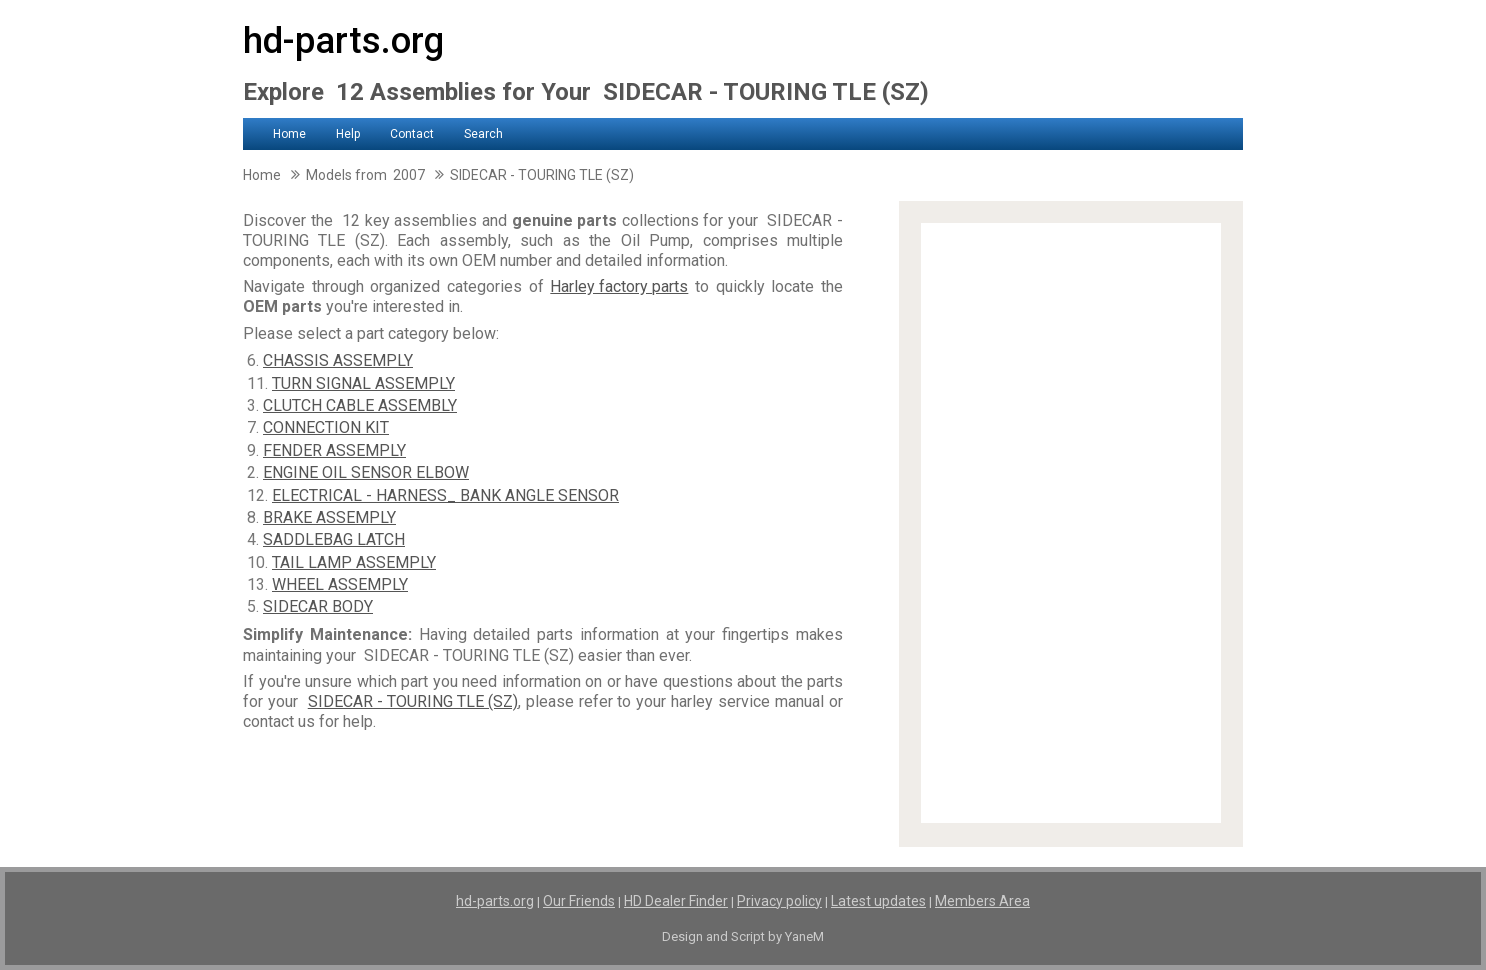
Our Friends (579, 901)
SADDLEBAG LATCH (334, 539)
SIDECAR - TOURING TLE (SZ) (413, 701)
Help (348, 134)
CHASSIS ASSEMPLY (338, 360)
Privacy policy (779, 901)
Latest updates (878, 901)
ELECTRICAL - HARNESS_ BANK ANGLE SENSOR (445, 495)
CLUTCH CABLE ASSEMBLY (360, 405)
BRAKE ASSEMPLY (329, 517)
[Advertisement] (1071, 523)
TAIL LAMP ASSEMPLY (354, 562)
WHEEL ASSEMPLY (340, 584)
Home (289, 134)
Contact (412, 134)
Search (483, 134)
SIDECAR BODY (318, 606)
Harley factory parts (619, 286)
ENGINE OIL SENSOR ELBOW (366, 472)
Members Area (982, 901)
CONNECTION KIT (326, 427)
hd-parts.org (343, 41)
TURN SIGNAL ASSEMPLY (363, 383)
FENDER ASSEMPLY (334, 450)
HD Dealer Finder (676, 901)
